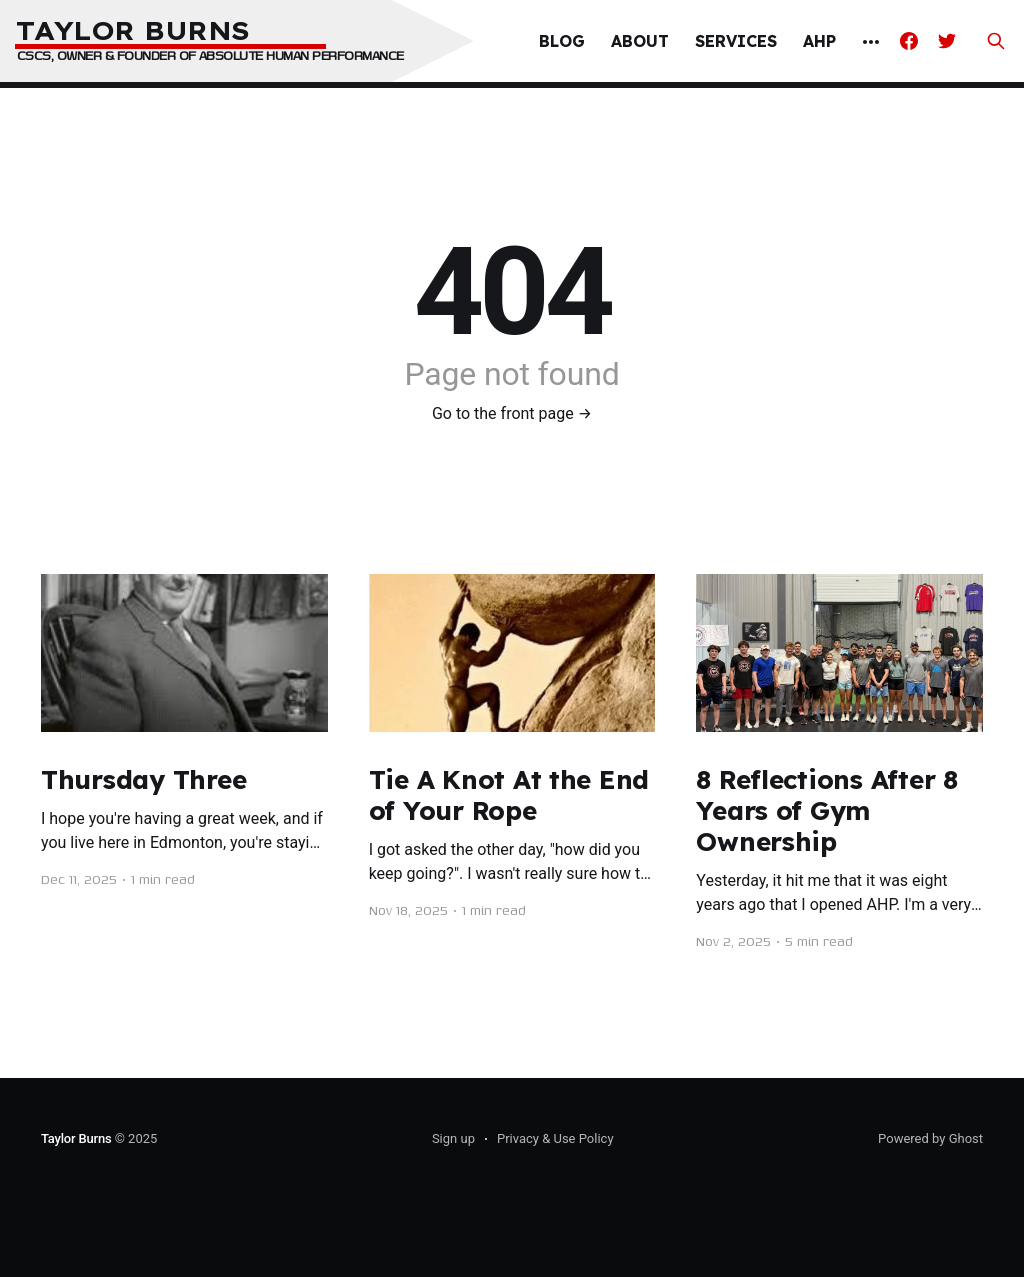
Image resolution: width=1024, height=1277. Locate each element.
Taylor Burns (76, 1138)
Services (736, 41)
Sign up (453, 1138)
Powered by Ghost (930, 1138)
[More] (871, 42)
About (640, 41)
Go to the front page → (512, 413)
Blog (562, 41)
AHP (819, 41)
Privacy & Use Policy (555, 1138)
